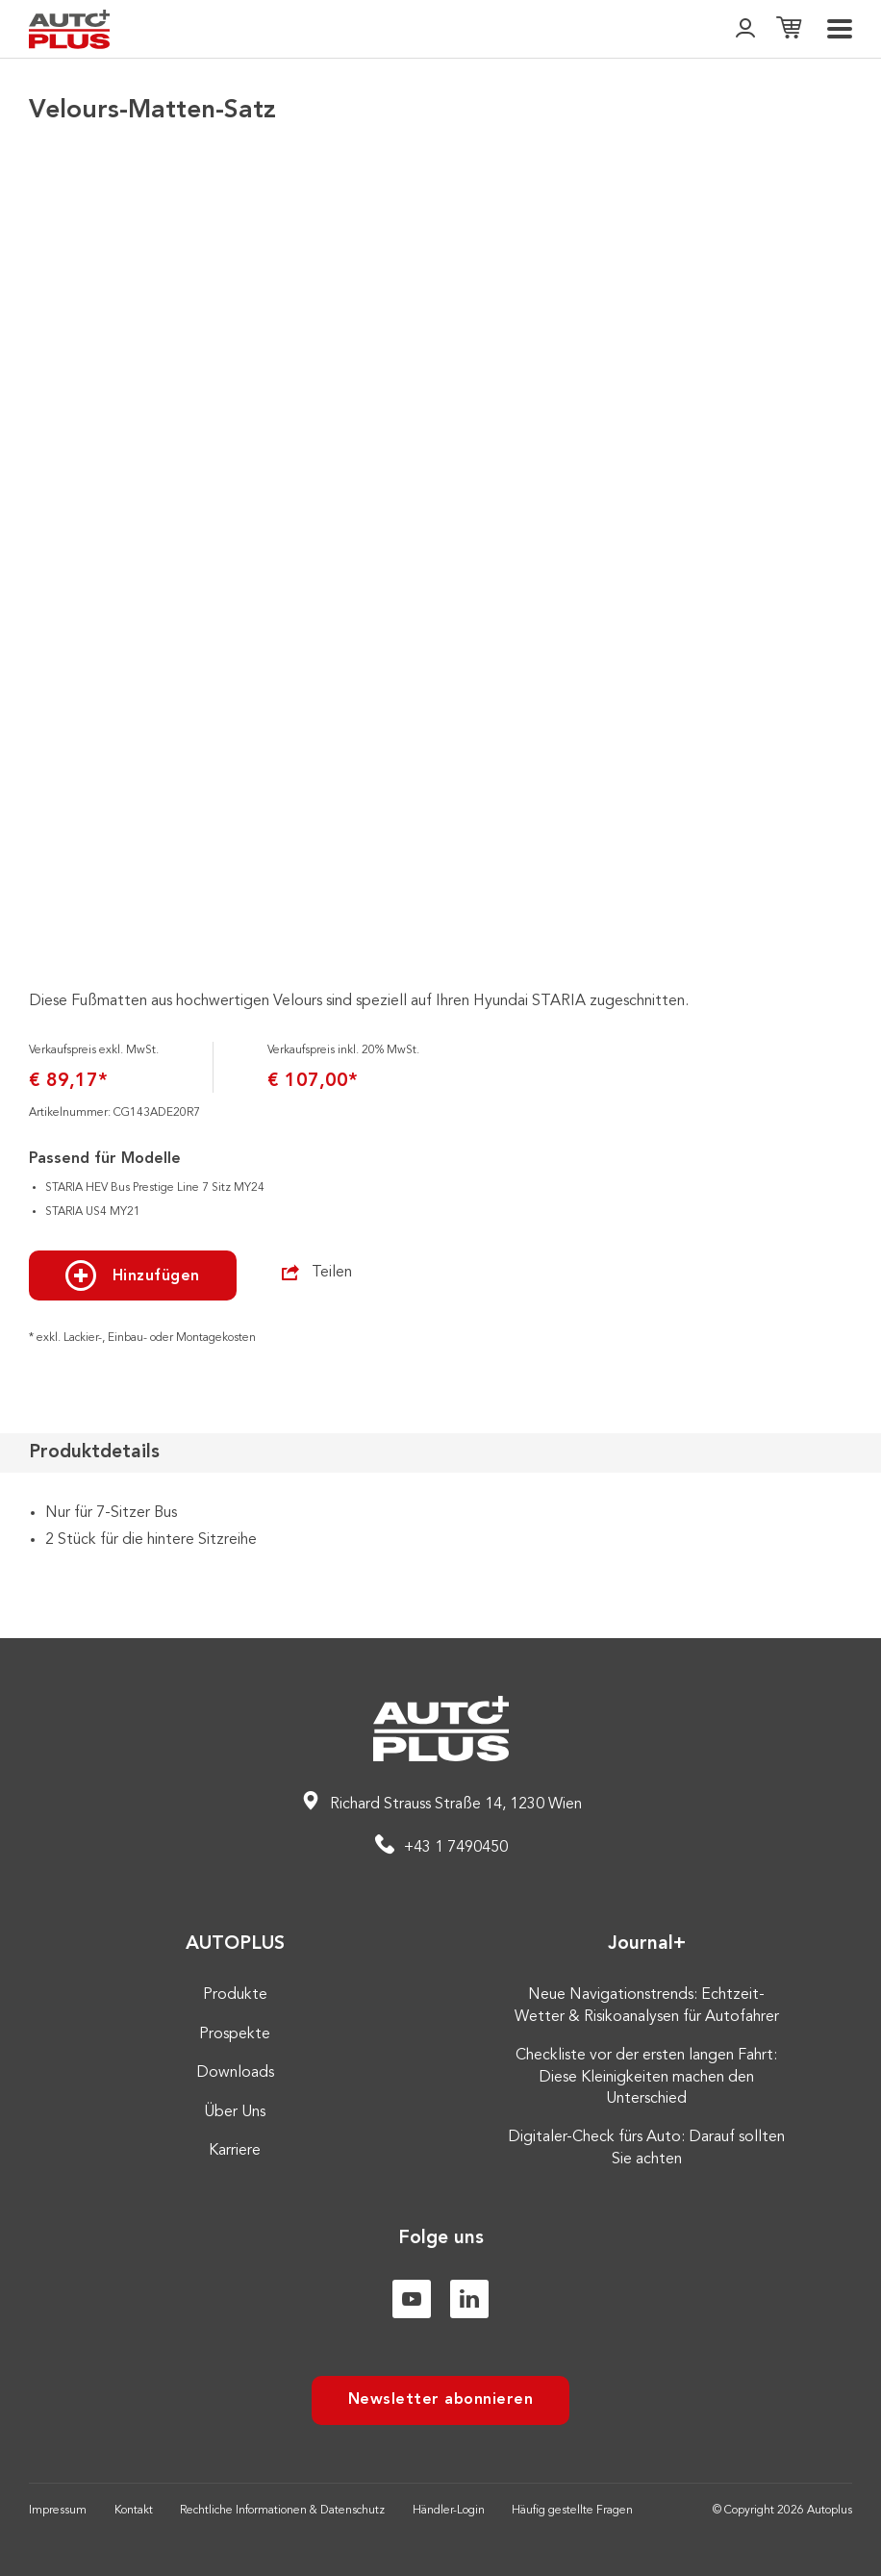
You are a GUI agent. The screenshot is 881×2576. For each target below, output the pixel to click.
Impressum (58, 2510)
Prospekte (234, 2034)
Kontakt (133, 2510)
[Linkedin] (469, 2299)
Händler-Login (449, 2510)
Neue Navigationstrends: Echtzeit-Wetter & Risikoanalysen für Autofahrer (647, 2005)
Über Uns (234, 2112)
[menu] (839, 28)
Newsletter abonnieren (441, 2400)
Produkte (235, 1995)
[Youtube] (411, 2299)
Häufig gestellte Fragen (572, 2510)
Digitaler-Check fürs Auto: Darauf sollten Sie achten (646, 2148)
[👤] (745, 29)
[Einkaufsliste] (788, 29)
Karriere (235, 2151)
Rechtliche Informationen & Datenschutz (282, 2510)
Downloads (235, 2073)
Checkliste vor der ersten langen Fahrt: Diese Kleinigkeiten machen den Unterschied (646, 2077)
